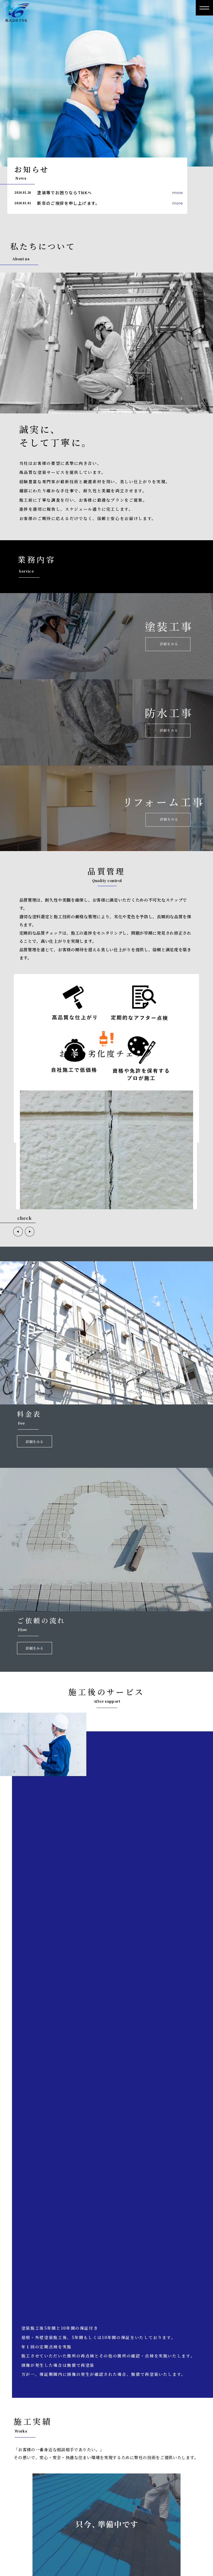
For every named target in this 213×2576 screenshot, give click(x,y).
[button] (18, 1231)
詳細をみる (34, 1441)
